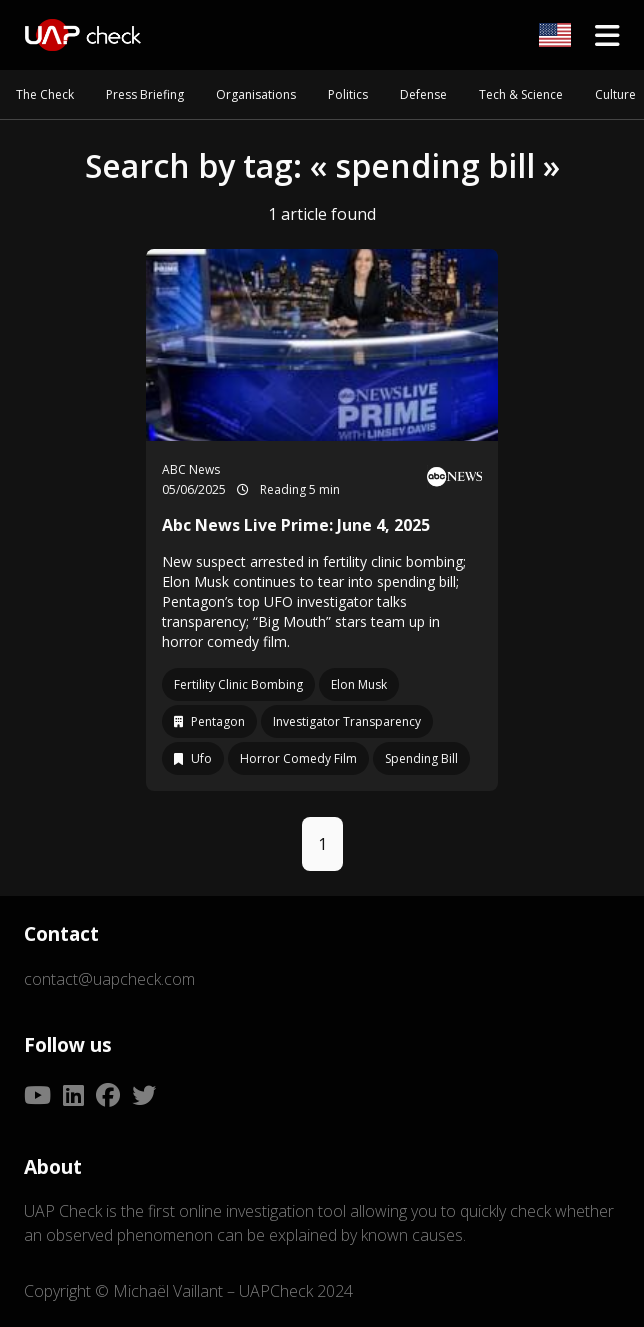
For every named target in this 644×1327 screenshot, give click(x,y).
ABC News (191, 469)
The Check (45, 94)
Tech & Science (521, 94)
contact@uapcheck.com (109, 979)
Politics (348, 94)
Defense (423, 94)
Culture (615, 94)
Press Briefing (145, 94)
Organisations (256, 94)
